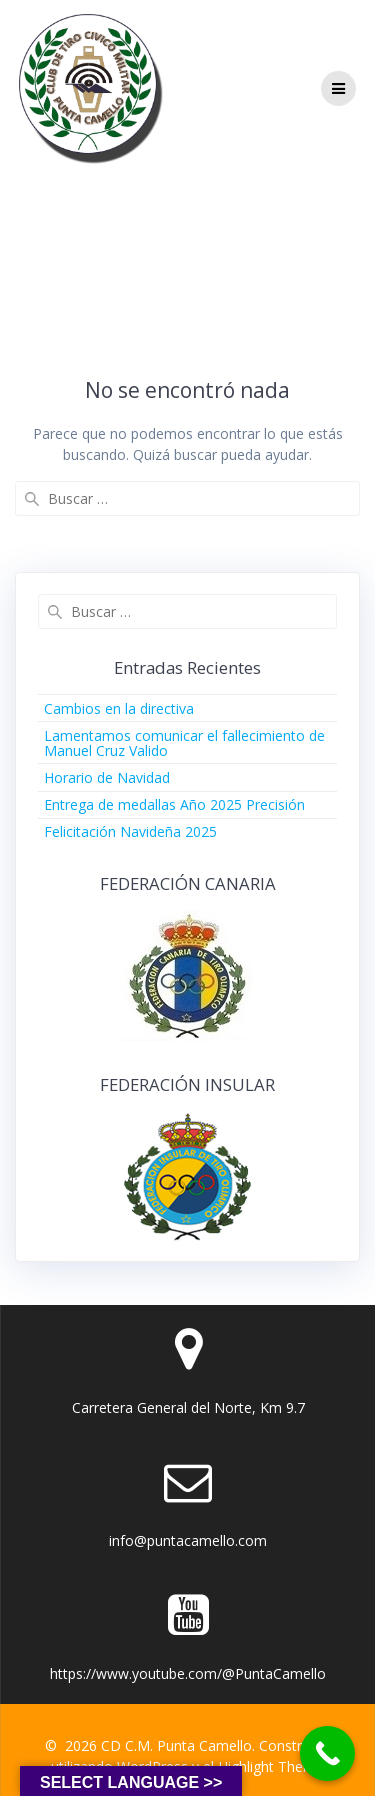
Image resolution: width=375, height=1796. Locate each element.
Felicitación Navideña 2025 (130, 831)
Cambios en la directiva (119, 708)
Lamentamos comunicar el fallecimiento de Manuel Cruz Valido (184, 743)
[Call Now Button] (327, 1753)
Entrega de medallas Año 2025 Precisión (174, 804)
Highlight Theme (271, 1766)
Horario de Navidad (107, 777)
